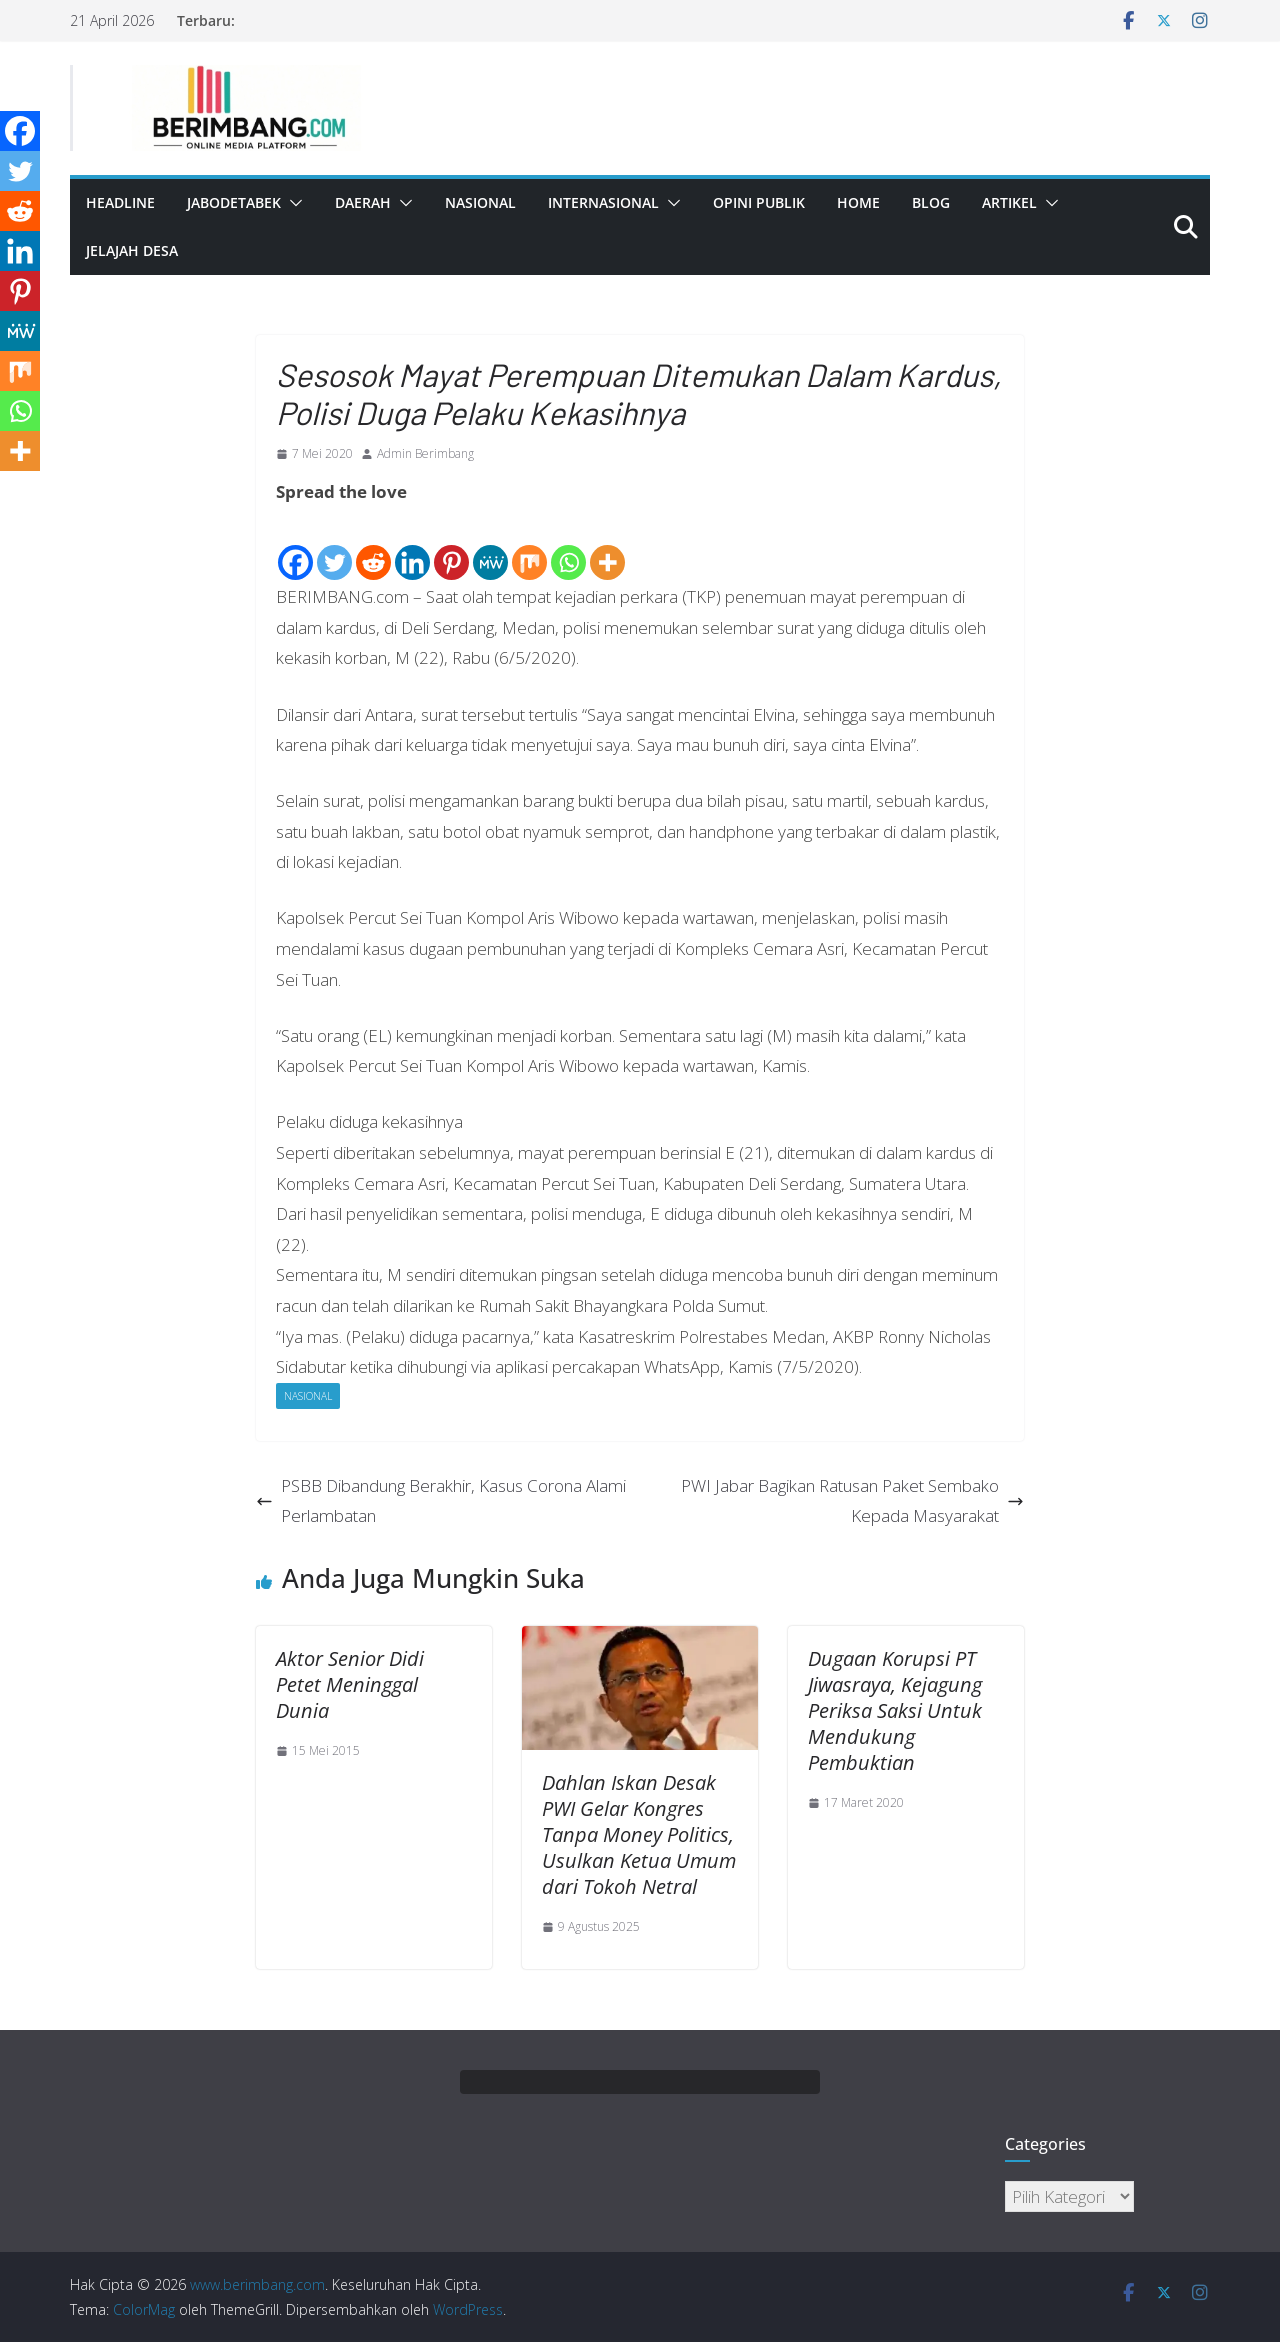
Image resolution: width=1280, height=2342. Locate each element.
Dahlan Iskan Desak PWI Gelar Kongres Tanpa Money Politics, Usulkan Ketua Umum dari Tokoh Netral (639, 1834)
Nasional (480, 202)
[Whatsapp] (568, 546)
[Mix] (529, 546)
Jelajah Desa (132, 250)
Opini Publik (759, 202)
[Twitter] (334, 546)
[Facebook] (295, 546)
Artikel (1009, 202)
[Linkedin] (412, 546)
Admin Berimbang (425, 453)
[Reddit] (373, 546)
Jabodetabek (234, 202)
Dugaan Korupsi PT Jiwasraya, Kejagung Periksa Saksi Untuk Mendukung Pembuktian (895, 1710)
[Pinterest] (451, 546)
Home (858, 202)
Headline (120, 202)
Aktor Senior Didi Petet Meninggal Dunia (350, 1684)
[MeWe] (490, 546)
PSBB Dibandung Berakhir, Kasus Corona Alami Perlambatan (441, 1501)
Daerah (363, 202)
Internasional (603, 202)
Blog (931, 202)
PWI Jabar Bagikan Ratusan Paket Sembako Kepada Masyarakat (852, 1501)
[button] (292, 203)
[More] (607, 546)
